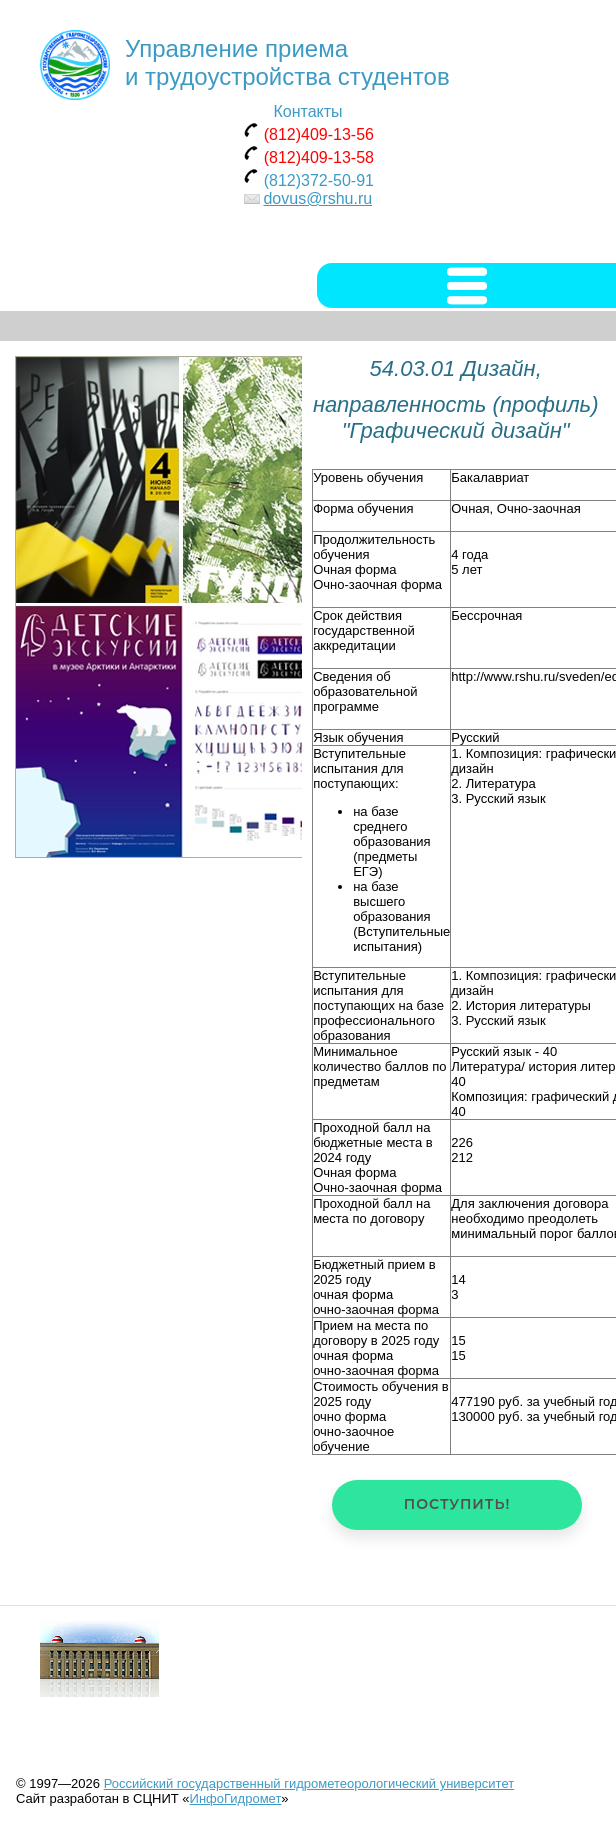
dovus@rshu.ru (317, 198)
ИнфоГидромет (236, 1798)
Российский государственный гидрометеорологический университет (309, 1783)
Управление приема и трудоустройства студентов (287, 62)
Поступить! (457, 1504)
